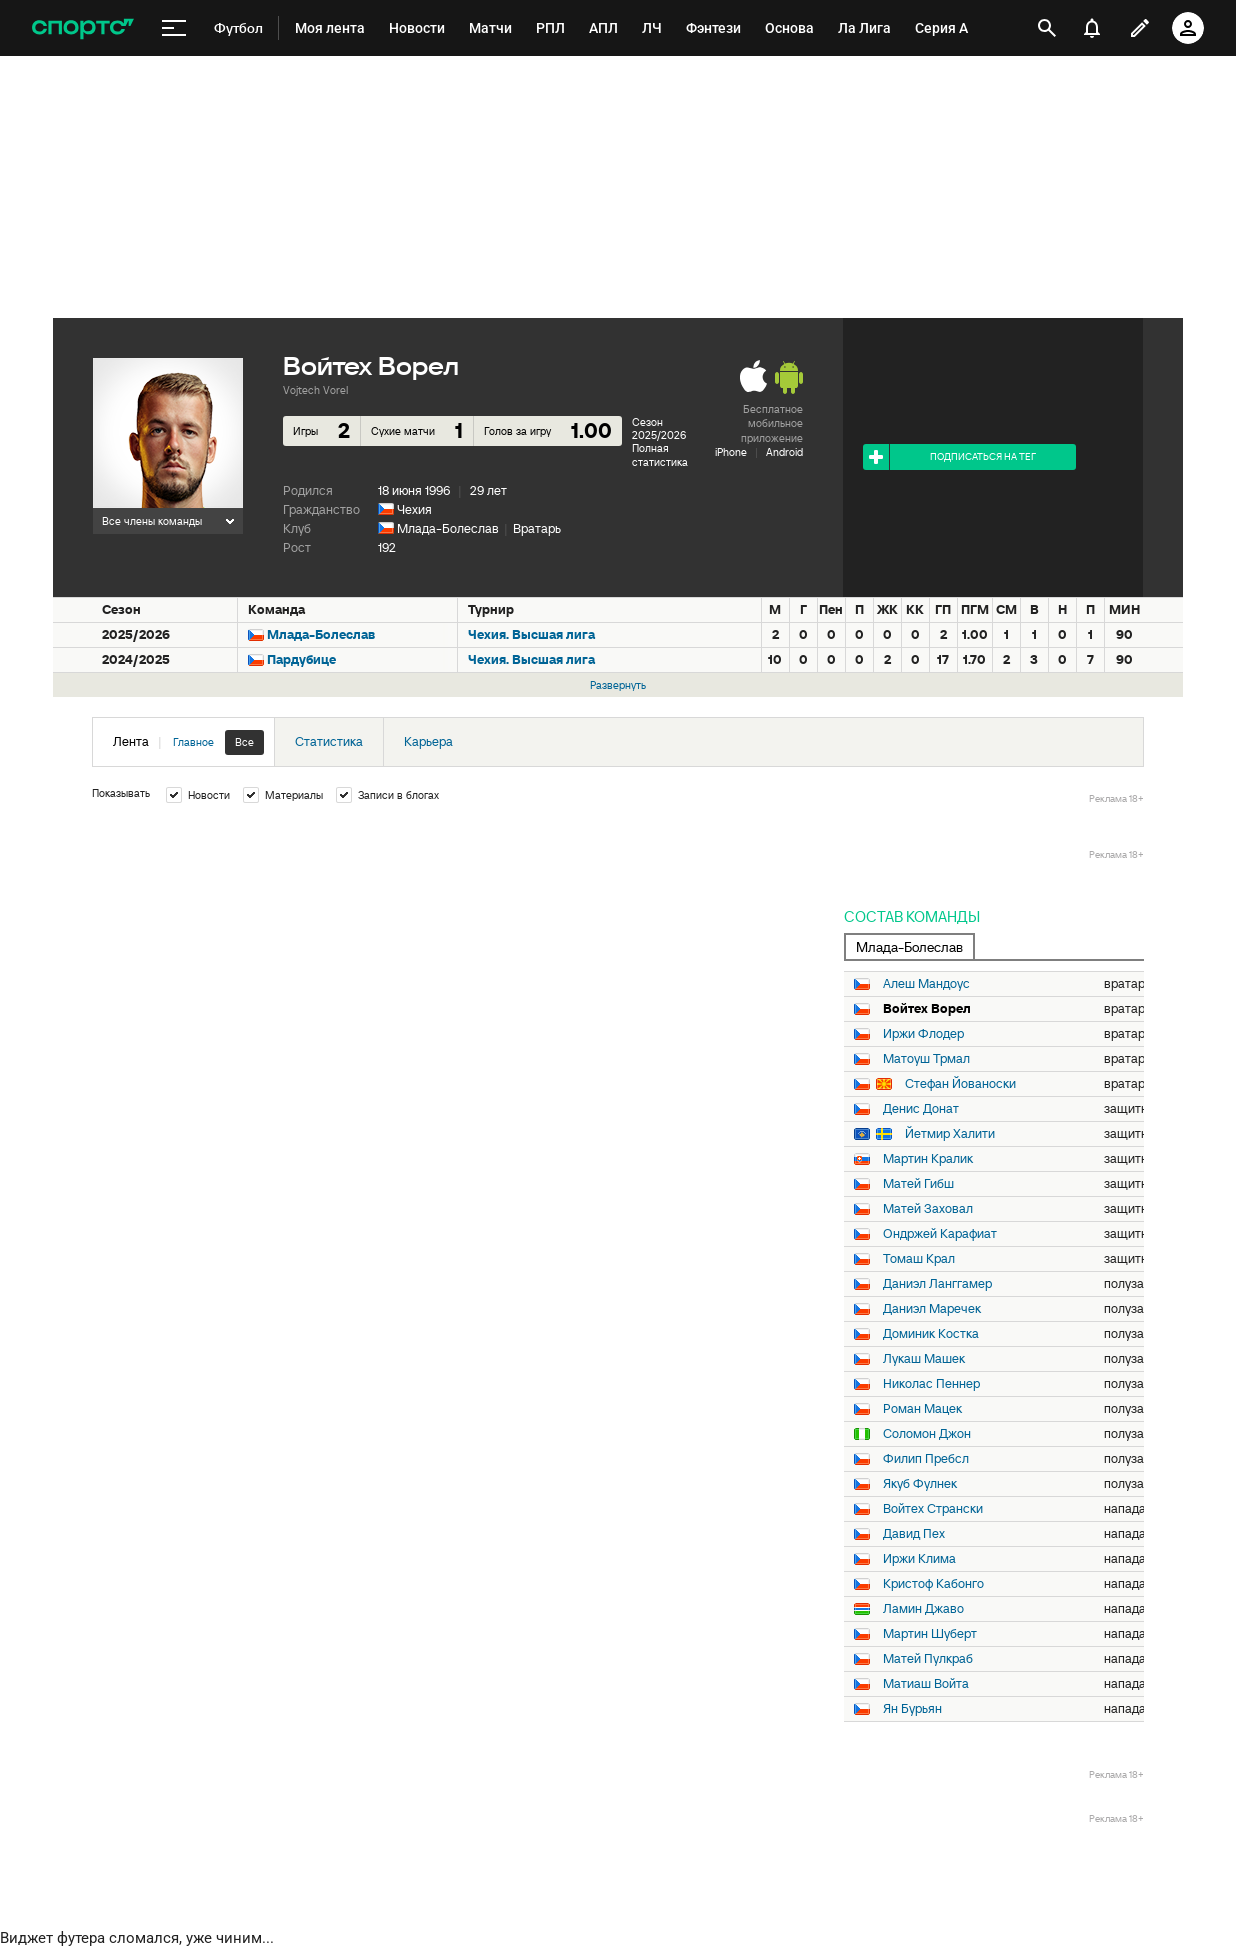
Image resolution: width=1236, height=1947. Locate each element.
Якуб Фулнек (920, 1484)
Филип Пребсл (926, 1459)
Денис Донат (921, 1109)
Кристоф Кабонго (933, 1584)
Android (784, 452)
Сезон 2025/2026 (659, 428)
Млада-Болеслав (448, 528)
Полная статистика (660, 454)
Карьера (428, 741)
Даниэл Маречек (932, 1309)
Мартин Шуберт (930, 1634)
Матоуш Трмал (926, 1059)
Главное (193, 742)
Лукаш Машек (924, 1359)
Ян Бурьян (912, 1709)
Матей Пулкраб (928, 1659)
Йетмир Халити (950, 1134)
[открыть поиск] (1047, 28)
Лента (188, 742)
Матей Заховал (928, 1209)
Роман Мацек (922, 1409)
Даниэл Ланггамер (937, 1284)
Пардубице (301, 659)
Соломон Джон (927, 1434)
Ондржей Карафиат (940, 1234)
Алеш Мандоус (926, 984)
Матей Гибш (918, 1184)
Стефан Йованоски (960, 1084)
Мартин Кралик (928, 1159)
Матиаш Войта (926, 1684)
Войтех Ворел (927, 1009)
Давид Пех (914, 1534)
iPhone (731, 452)
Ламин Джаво (923, 1609)
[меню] (174, 28)
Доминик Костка (931, 1334)
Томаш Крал (919, 1259)
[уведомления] (1092, 28)
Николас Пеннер (931, 1384)
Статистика (329, 741)
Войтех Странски (933, 1509)
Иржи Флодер (923, 1034)
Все (244, 742)
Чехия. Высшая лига (531, 634)
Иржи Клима (919, 1559)
